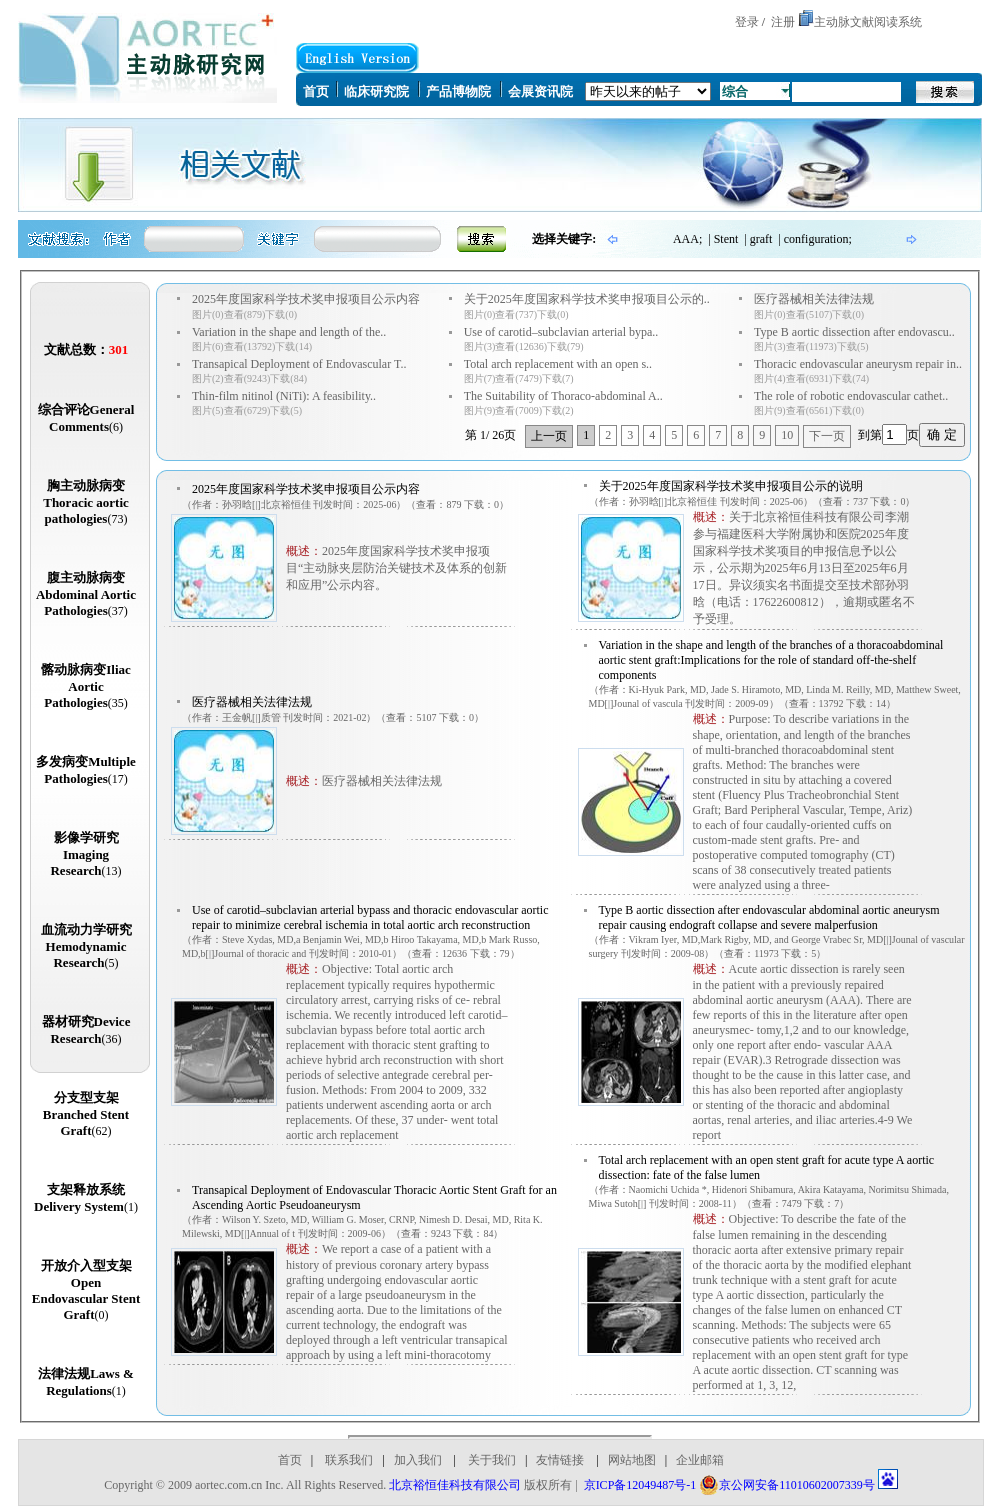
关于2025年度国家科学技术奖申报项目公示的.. (587, 299)
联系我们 (349, 1460)
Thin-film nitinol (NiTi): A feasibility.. (284, 396)
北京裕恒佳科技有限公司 (455, 1485)
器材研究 (86, 1030)
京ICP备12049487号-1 (640, 1485)
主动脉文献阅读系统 (868, 22)
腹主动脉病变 (86, 594)
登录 (747, 22)
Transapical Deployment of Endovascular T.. (299, 364)
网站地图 (632, 1460)
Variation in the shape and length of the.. (289, 332)
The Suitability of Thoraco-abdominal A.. (563, 396)
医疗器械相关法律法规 (814, 299)
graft (761, 239)
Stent (726, 239)
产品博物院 (458, 91)
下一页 (827, 436)
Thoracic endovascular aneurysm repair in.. (858, 364)
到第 (870, 435)
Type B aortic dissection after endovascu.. (854, 332)
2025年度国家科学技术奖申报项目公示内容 (306, 299)
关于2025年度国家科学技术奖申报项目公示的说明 (731, 486)
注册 (783, 22)
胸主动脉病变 (86, 502)
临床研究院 (376, 91)
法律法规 (86, 1382)
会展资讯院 (540, 91)
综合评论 (86, 418)
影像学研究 (85, 854)
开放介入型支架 (86, 1290)
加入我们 (418, 1460)
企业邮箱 (700, 1460)
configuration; (818, 239)
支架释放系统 (86, 1198)
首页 (316, 91)
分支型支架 (86, 1114)
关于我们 (490, 1460)
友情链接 (560, 1460)
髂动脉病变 (86, 686)
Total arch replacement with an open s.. (558, 364)
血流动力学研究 (86, 946)
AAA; (687, 239)
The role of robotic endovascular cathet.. (851, 396)
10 (787, 435)
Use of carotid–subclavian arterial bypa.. (561, 332)
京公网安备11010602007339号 (787, 1485)
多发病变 (86, 770)
